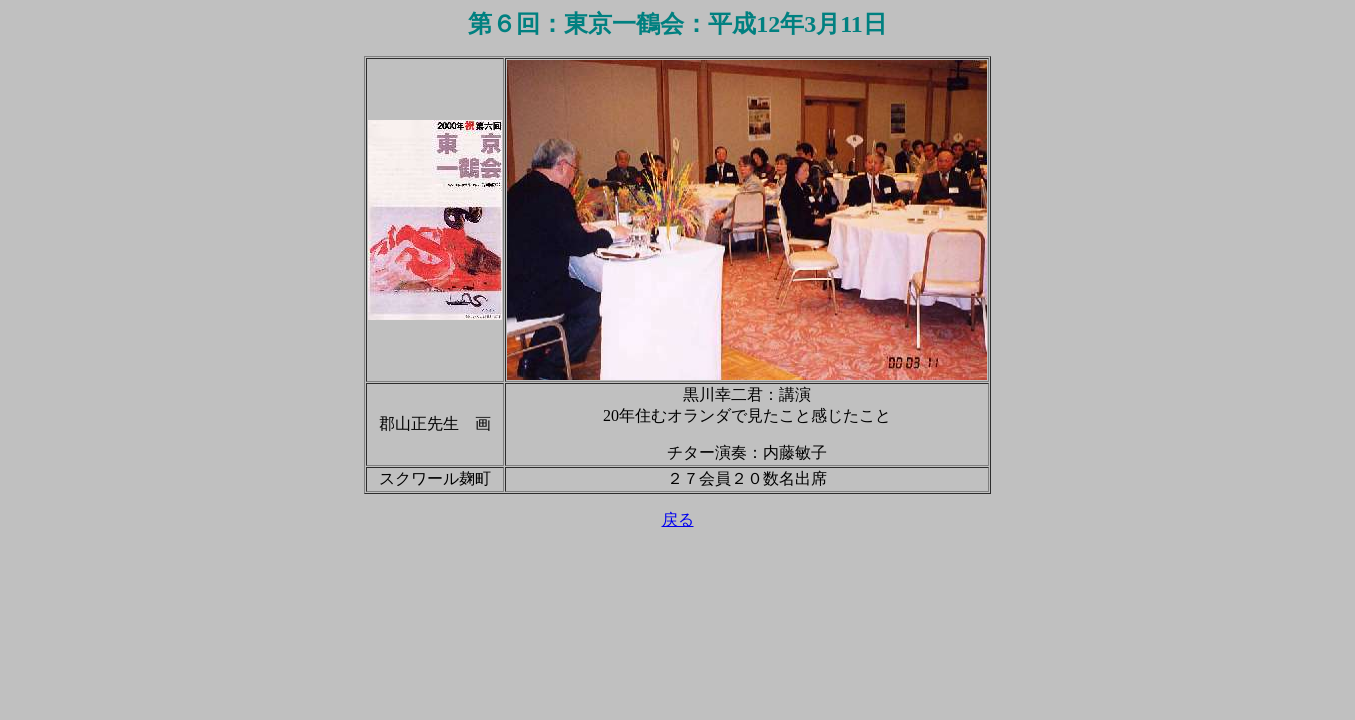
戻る (678, 519)
